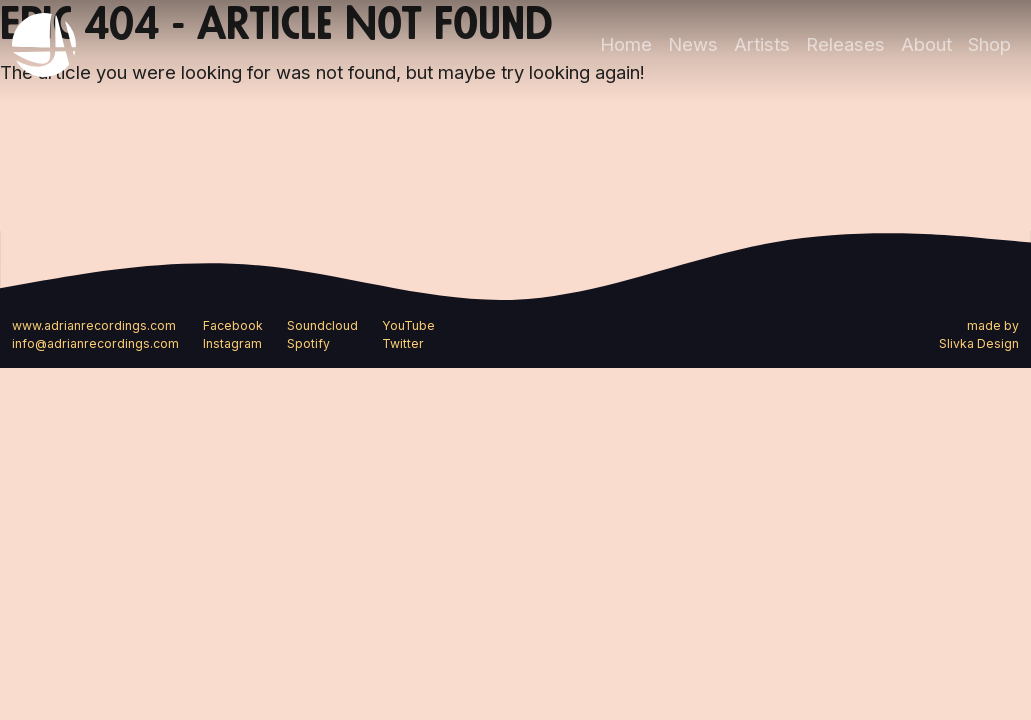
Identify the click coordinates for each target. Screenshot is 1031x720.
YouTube (408, 325)
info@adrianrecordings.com (95, 343)
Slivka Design (979, 343)
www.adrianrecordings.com (94, 325)
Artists (762, 44)
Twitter (403, 343)
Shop (989, 44)
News (693, 44)
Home (626, 44)
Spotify (308, 343)
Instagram (232, 343)
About (926, 44)
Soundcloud (322, 325)
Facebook (233, 325)
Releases (845, 44)
